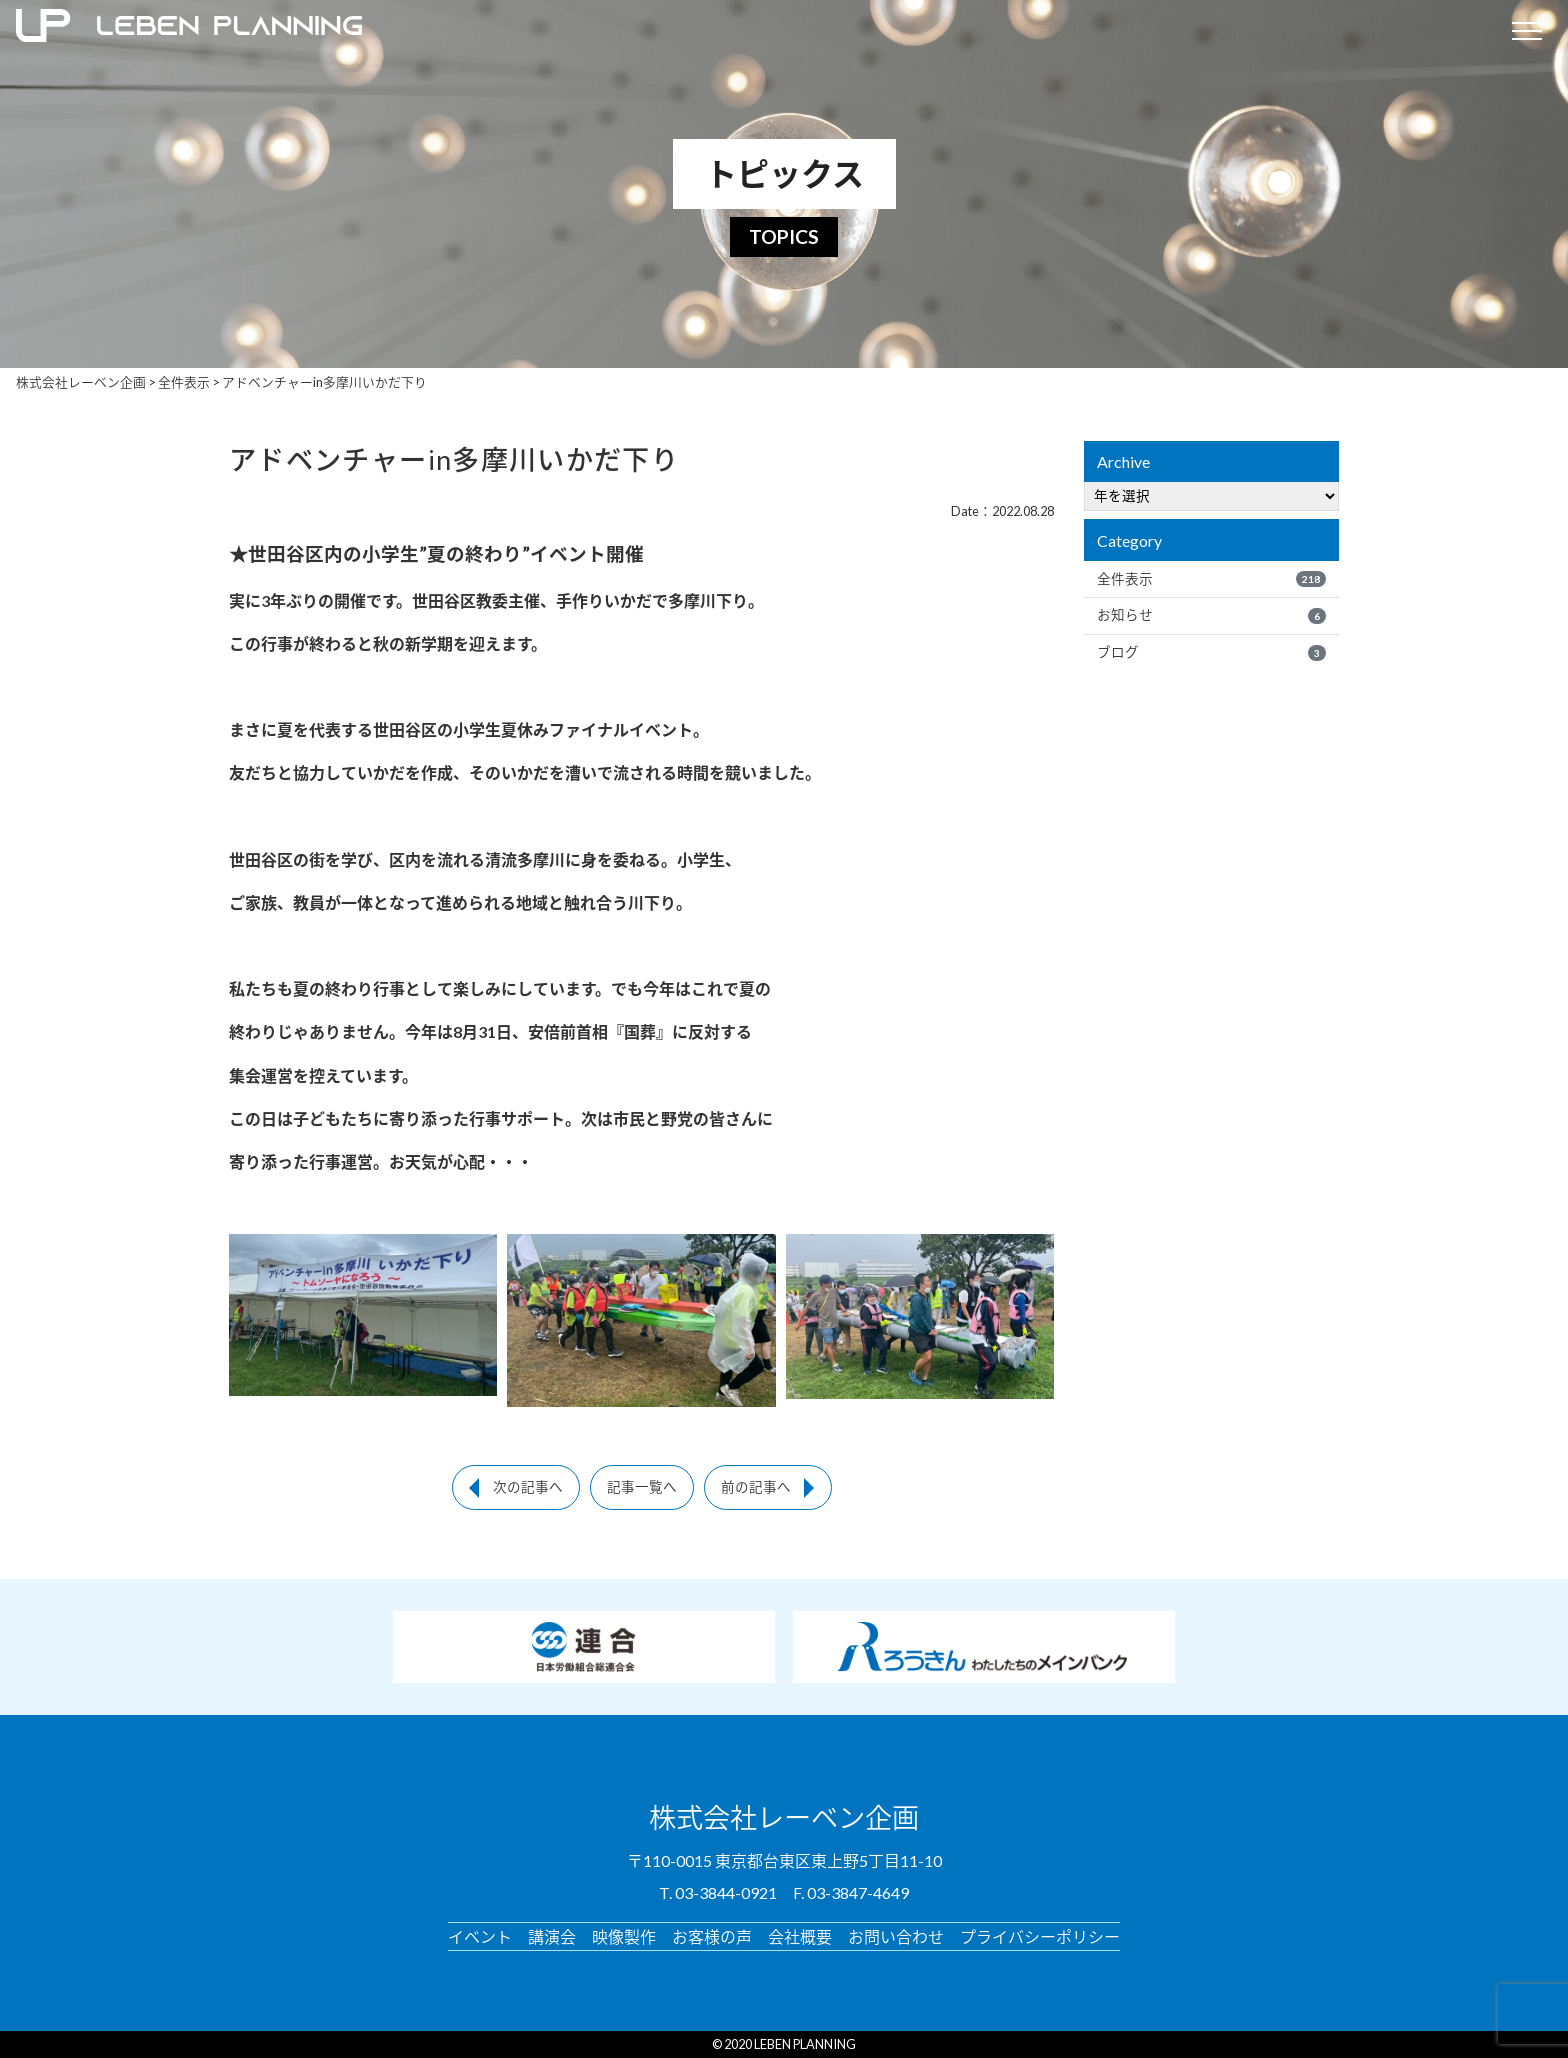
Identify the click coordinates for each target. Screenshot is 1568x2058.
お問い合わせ (896, 1935)
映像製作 (624, 1935)
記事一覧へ (642, 1487)
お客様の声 (712, 1935)
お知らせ (1211, 615)
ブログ (1211, 652)
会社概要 (800, 1935)
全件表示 (1211, 579)
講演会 (552, 1935)
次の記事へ (528, 1487)
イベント (480, 1935)
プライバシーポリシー (1040, 1935)
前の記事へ (756, 1487)
